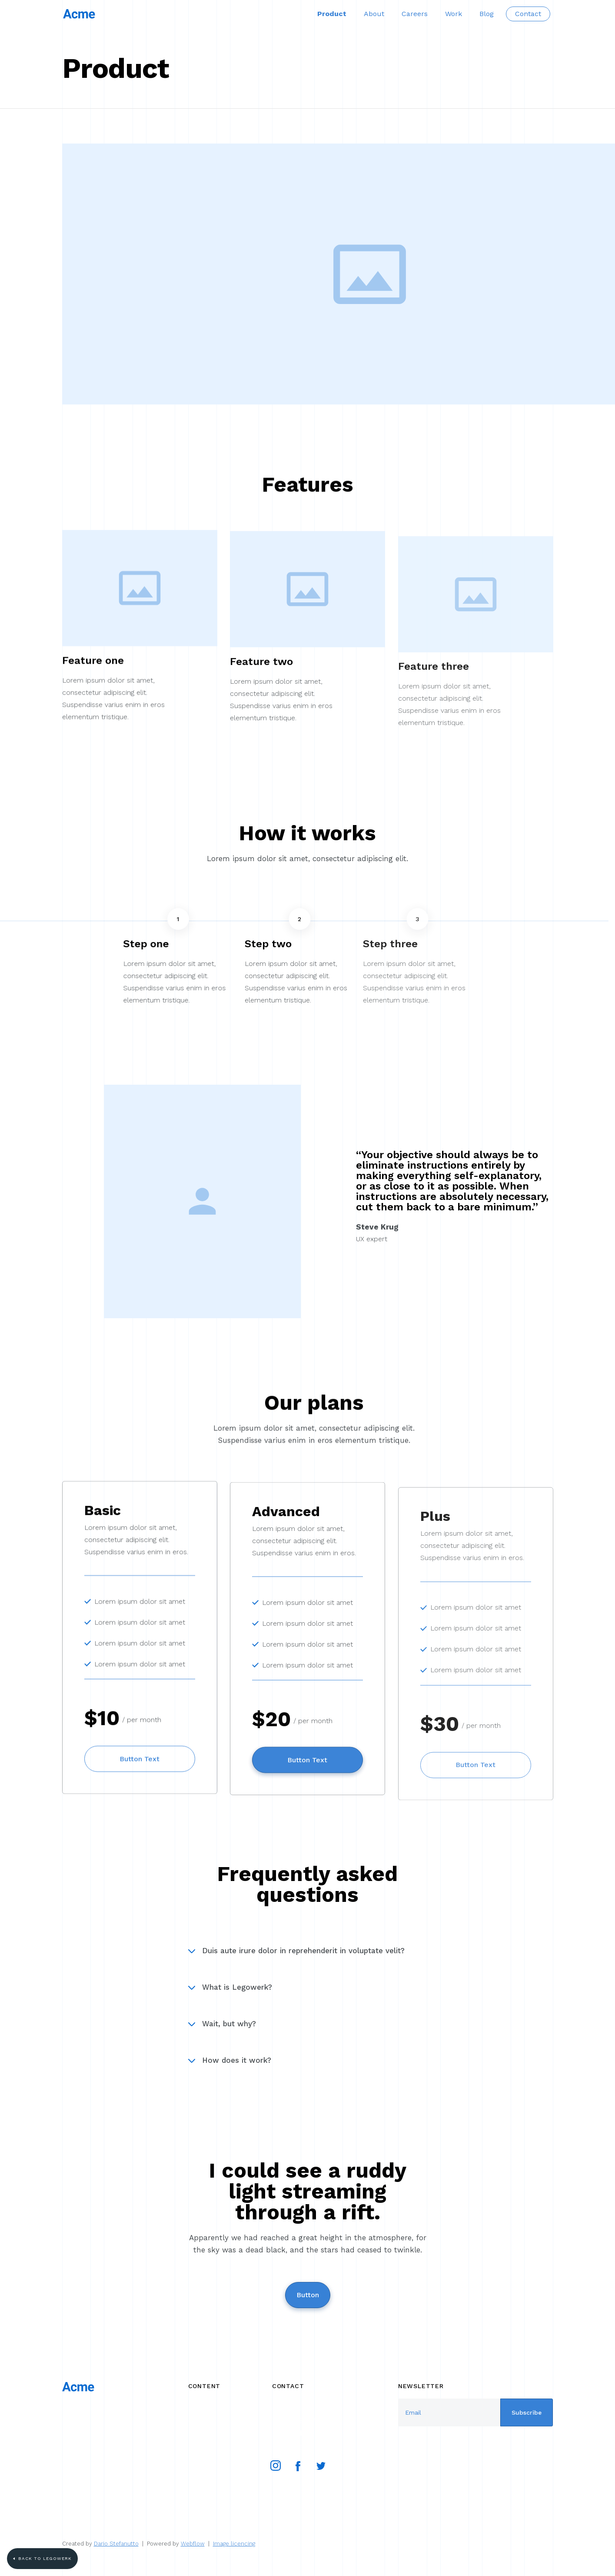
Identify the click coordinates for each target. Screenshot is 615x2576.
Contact (528, 14)
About (374, 14)
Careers (415, 14)
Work (453, 14)
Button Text (140, 1766)
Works (198, 2405)
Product (331, 14)
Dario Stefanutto (116, 2543)
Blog (486, 14)
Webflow (193, 2543)
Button (307, 2295)
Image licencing (234, 2543)
